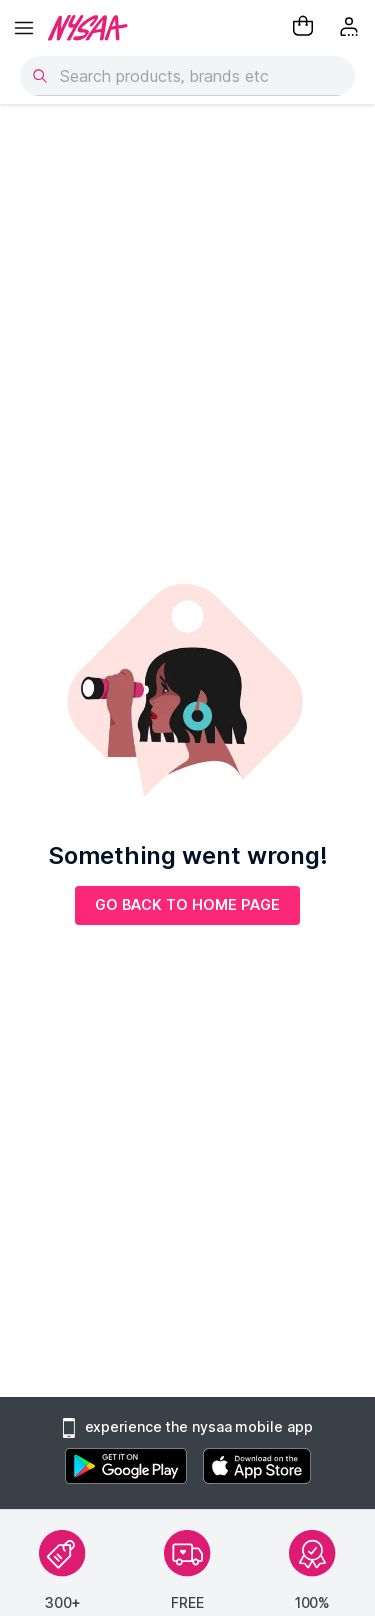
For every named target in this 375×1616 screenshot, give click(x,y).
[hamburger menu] (24, 28)
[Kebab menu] (351, 28)
